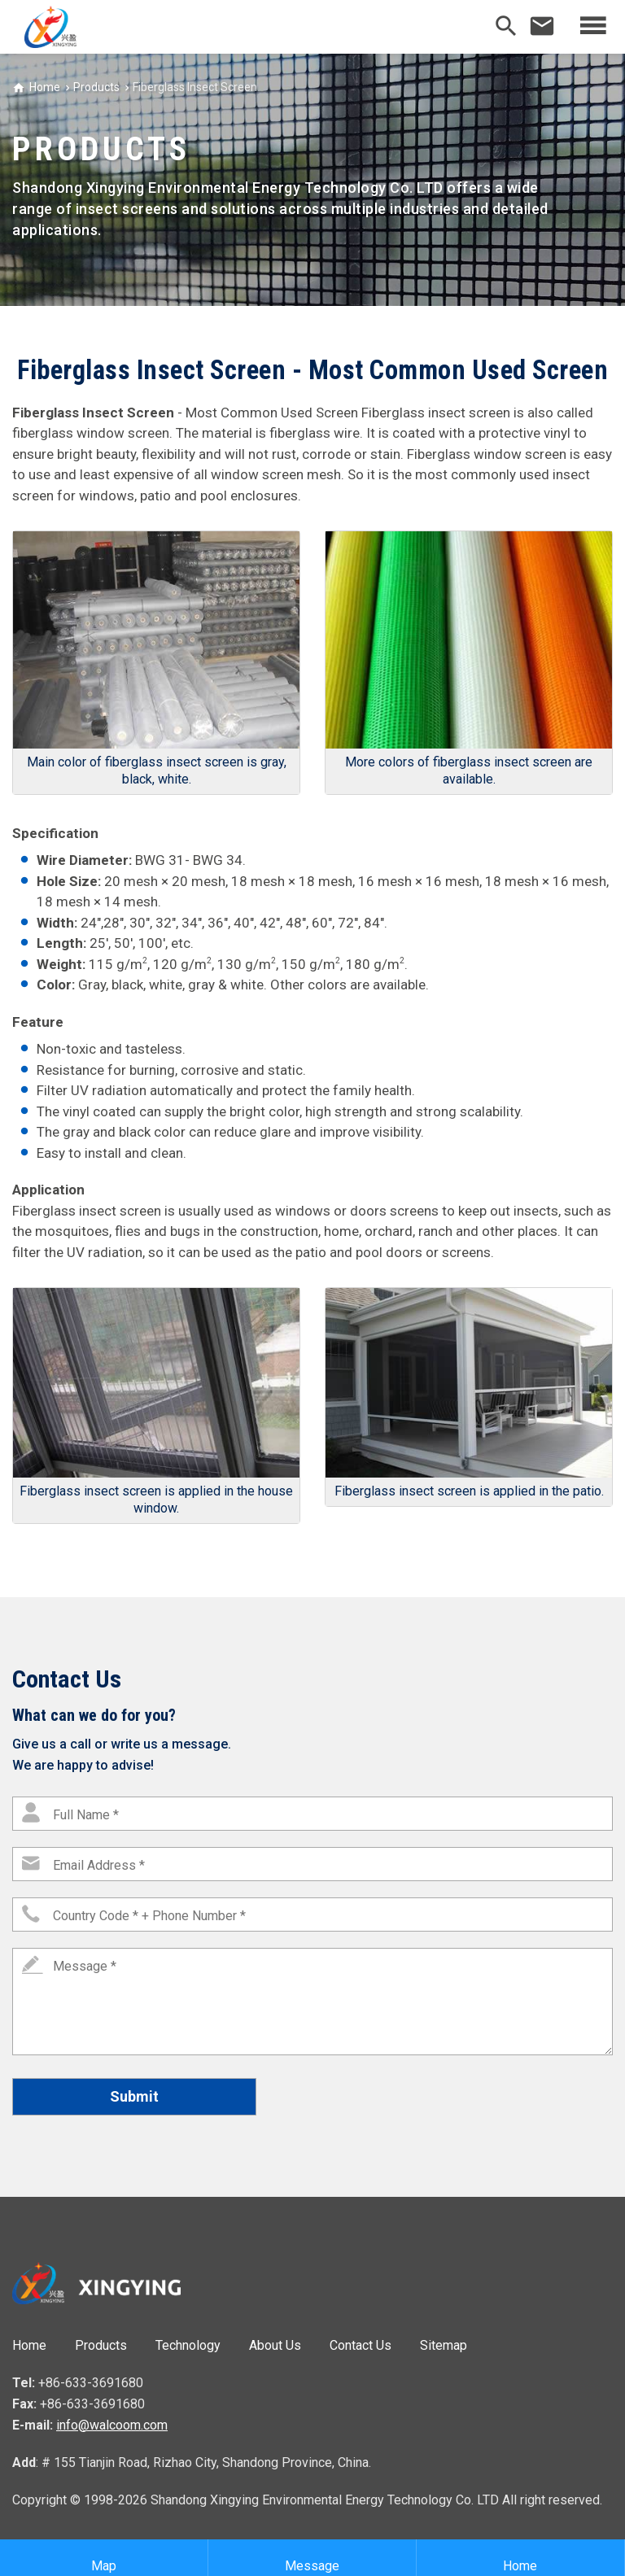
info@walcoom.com (112, 2425)
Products (96, 87)
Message (312, 2558)
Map (103, 2558)
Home (44, 87)
